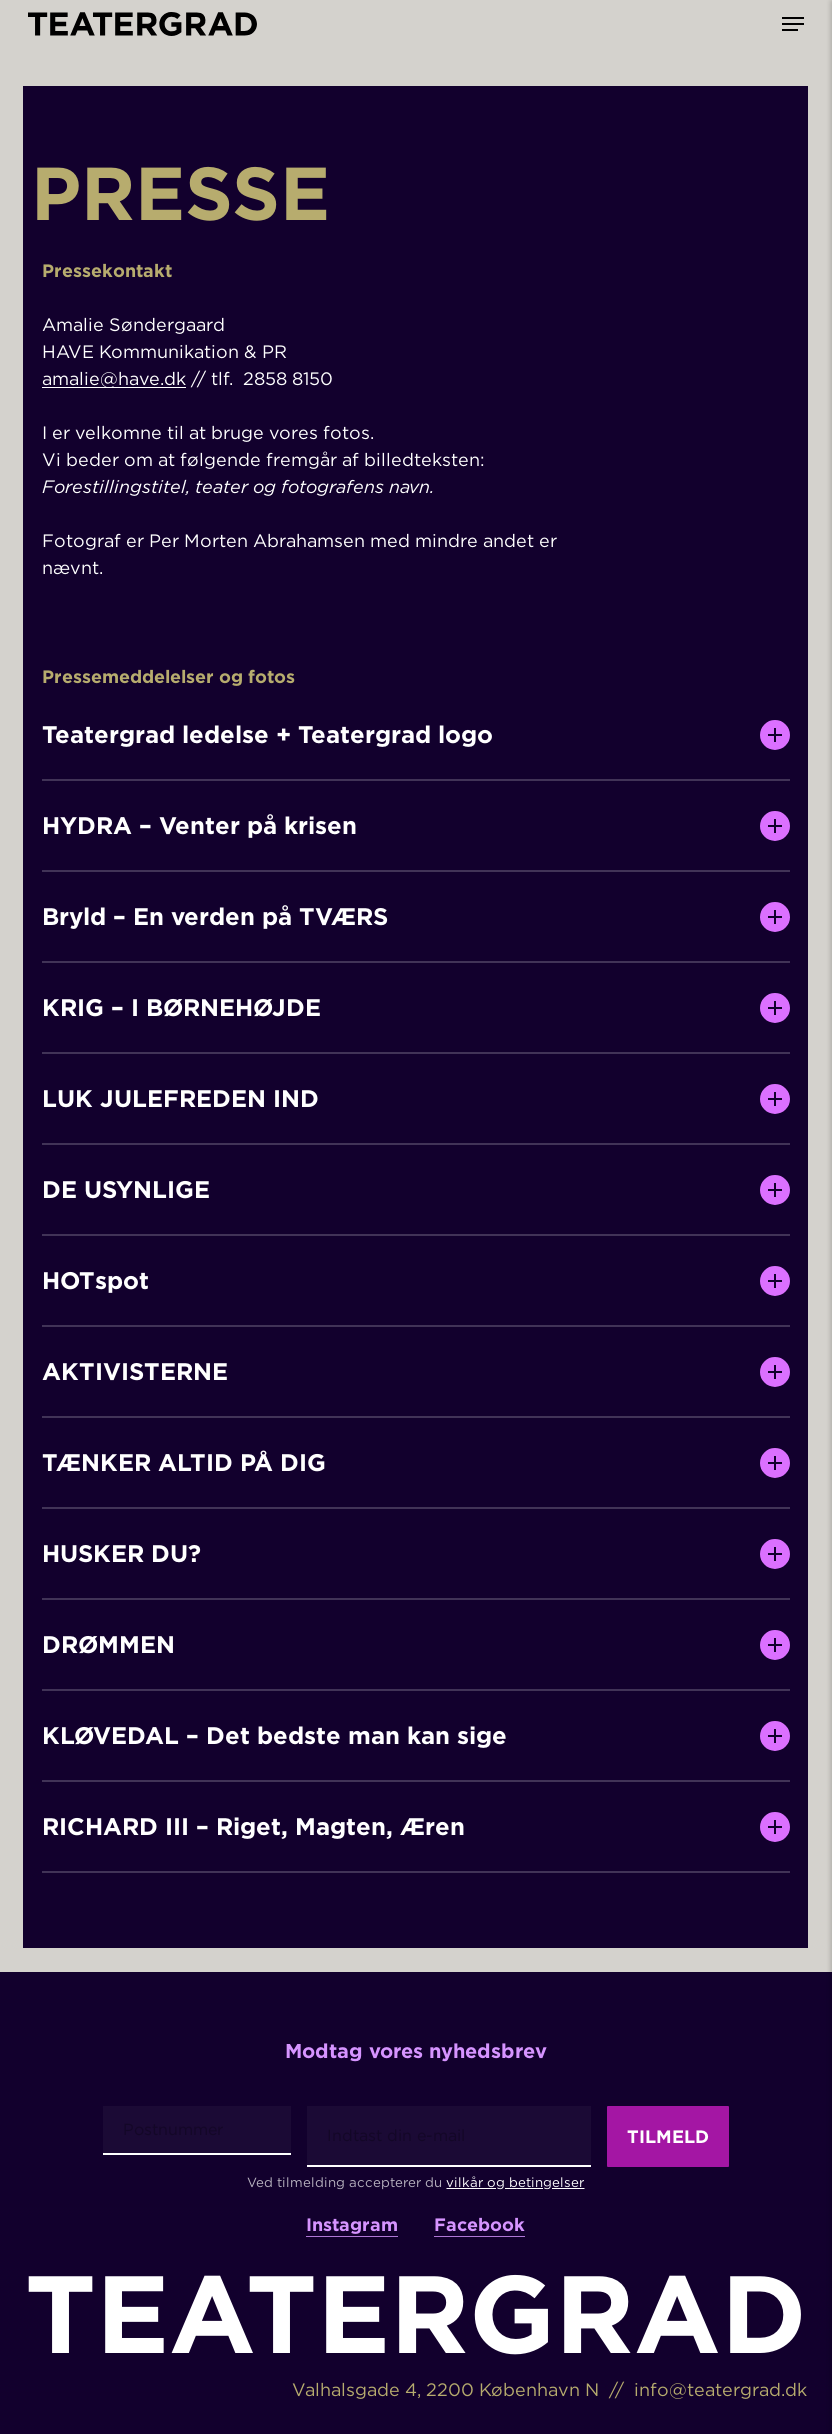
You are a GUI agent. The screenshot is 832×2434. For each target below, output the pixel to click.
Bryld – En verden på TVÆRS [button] (416, 917)
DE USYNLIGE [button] (416, 1190)
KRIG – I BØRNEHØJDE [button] (416, 1008)
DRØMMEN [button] (416, 1645)
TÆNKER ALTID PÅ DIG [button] (416, 1463)
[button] (793, 24)
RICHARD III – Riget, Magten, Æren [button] (416, 1827)
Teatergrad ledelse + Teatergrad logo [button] (416, 735)
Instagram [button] (352, 2225)
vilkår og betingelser (515, 2182)
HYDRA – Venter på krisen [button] (416, 826)
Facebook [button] (479, 2225)
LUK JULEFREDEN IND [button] (416, 1099)
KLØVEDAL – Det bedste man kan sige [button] (416, 1736)
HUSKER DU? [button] (416, 1554)
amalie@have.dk (114, 378)
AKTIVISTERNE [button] (416, 1372)
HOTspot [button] (416, 1281)
